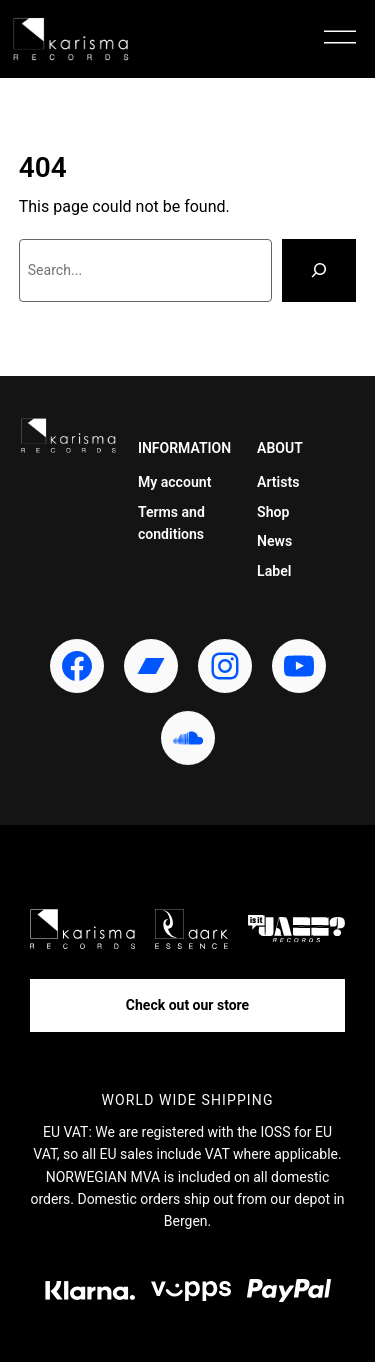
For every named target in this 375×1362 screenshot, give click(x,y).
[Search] (319, 270)
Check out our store (187, 1005)
